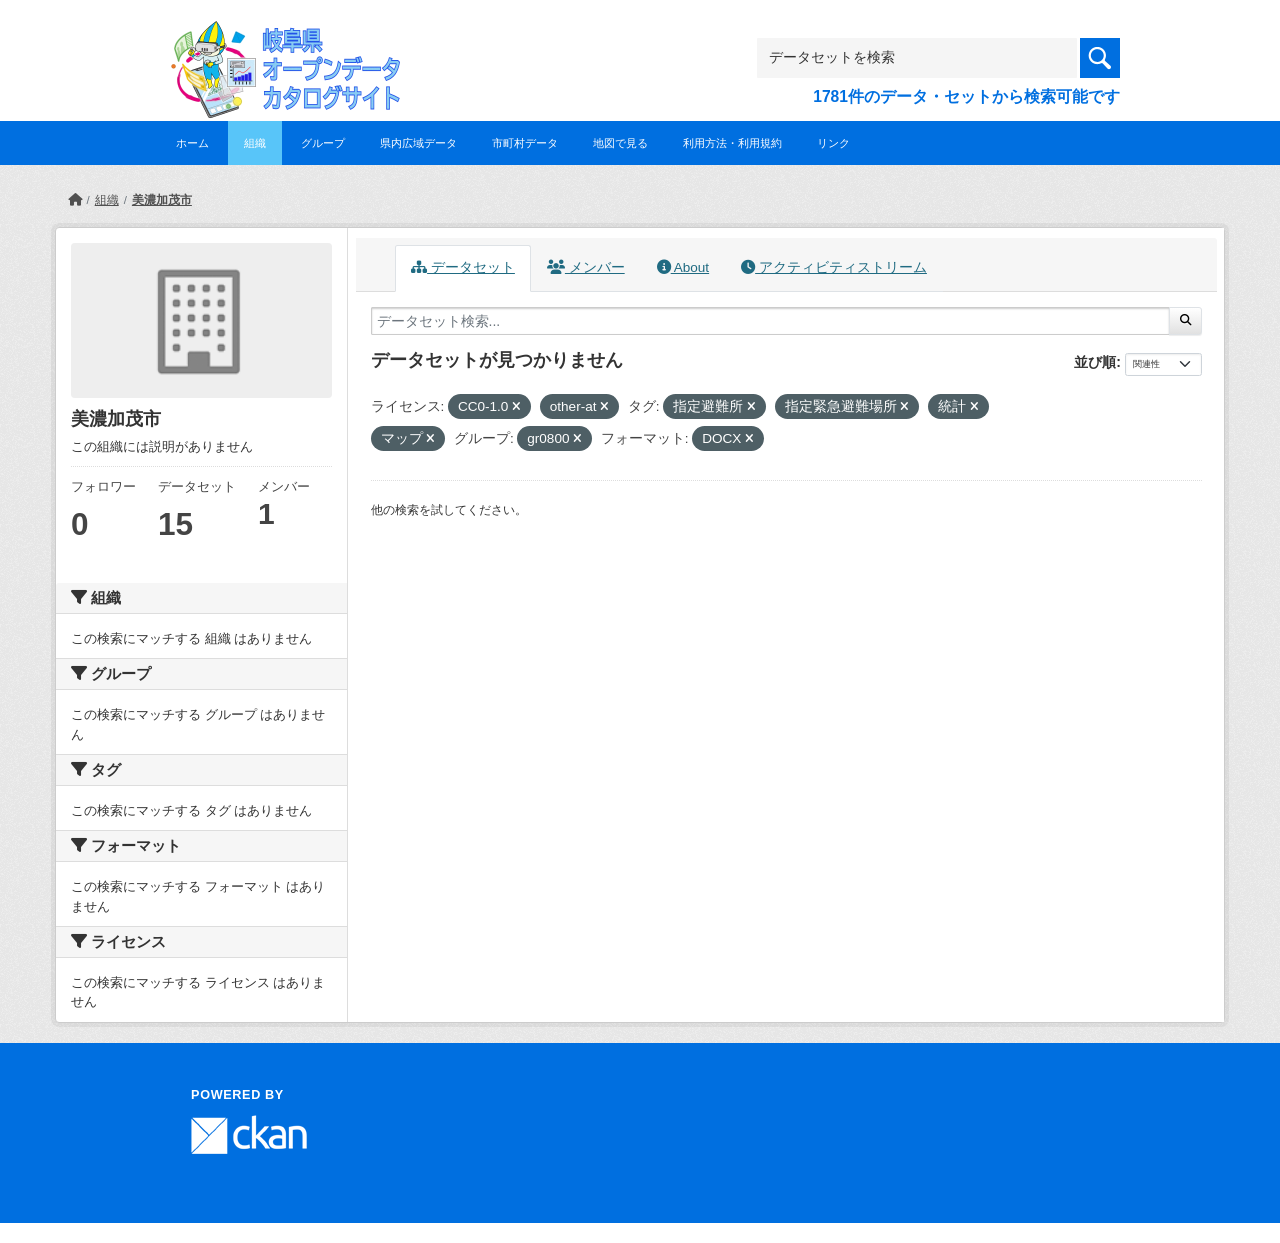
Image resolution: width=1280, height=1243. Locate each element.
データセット (463, 267)
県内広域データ (418, 143)
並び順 (1095, 362)
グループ (323, 143)
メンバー (586, 267)
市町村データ (525, 143)
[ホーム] (75, 200)
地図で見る (620, 143)
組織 (255, 143)
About (683, 267)
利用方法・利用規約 (732, 143)
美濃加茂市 (162, 200)
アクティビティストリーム (834, 267)
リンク (833, 143)
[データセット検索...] (770, 321)
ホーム (192, 143)
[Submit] (1185, 321)
